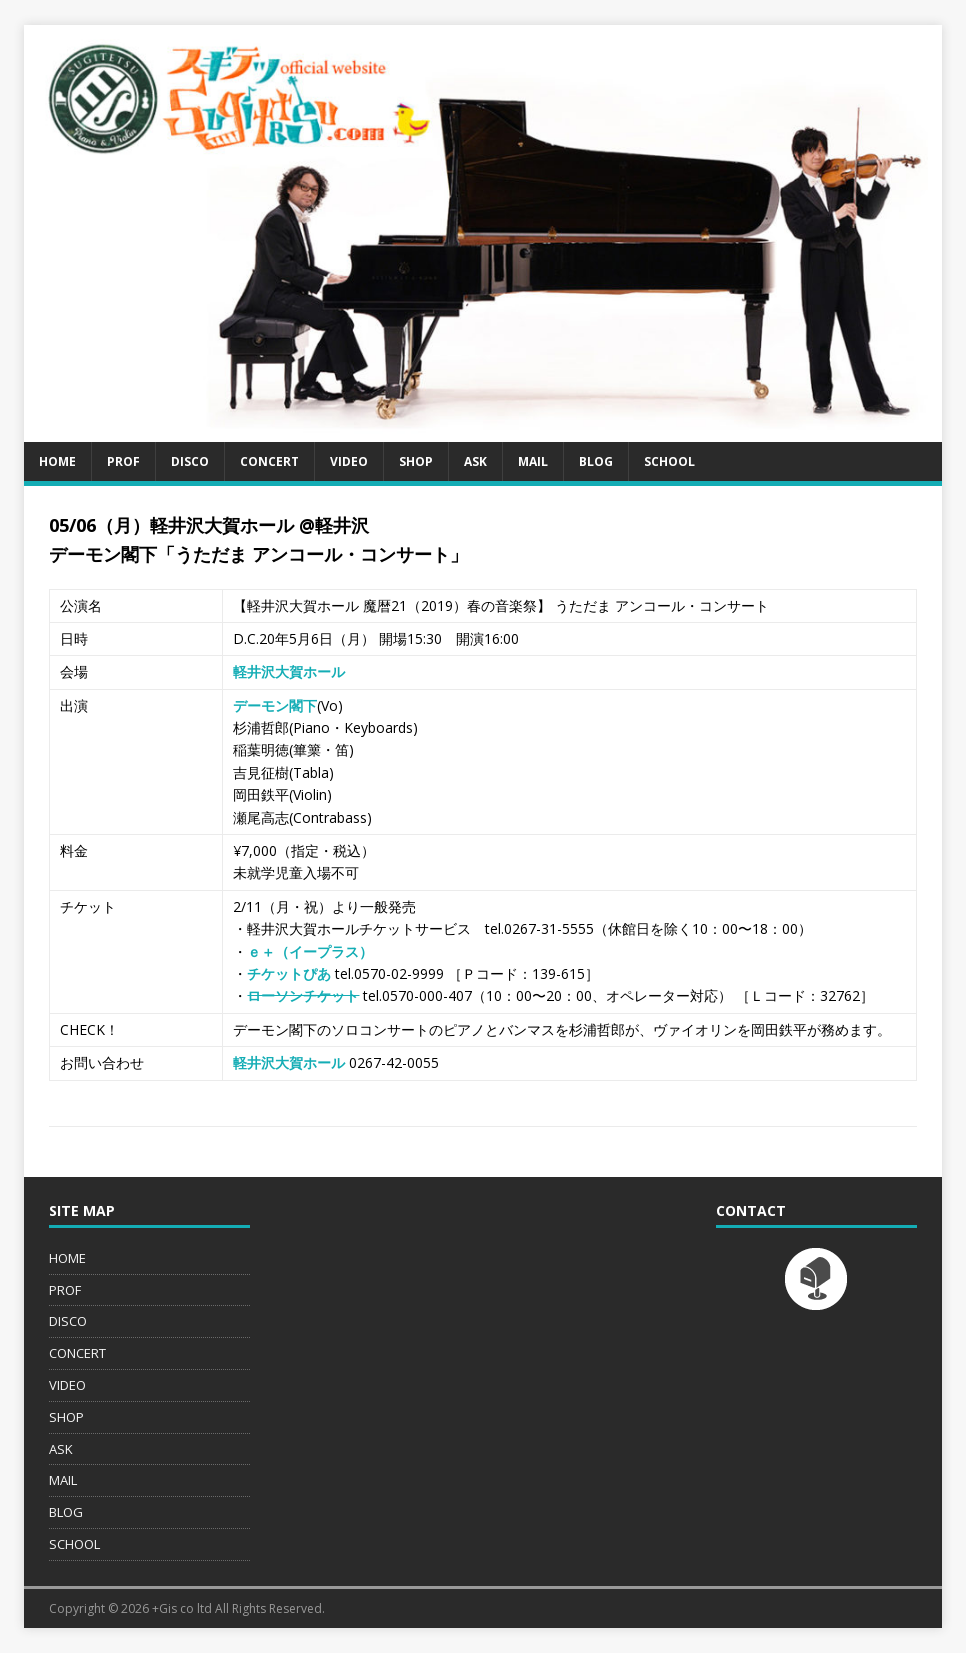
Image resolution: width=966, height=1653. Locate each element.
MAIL (533, 461)
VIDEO (349, 461)
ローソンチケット (303, 995)
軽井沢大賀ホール (289, 671)
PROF (123, 461)
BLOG (596, 461)
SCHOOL (669, 461)
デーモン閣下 (275, 705)
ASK (475, 461)
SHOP (416, 461)
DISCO (190, 461)
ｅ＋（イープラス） (310, 951)
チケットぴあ (289, 973)
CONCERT (269, 461)
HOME (57, 461)
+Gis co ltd (182, 1608)
